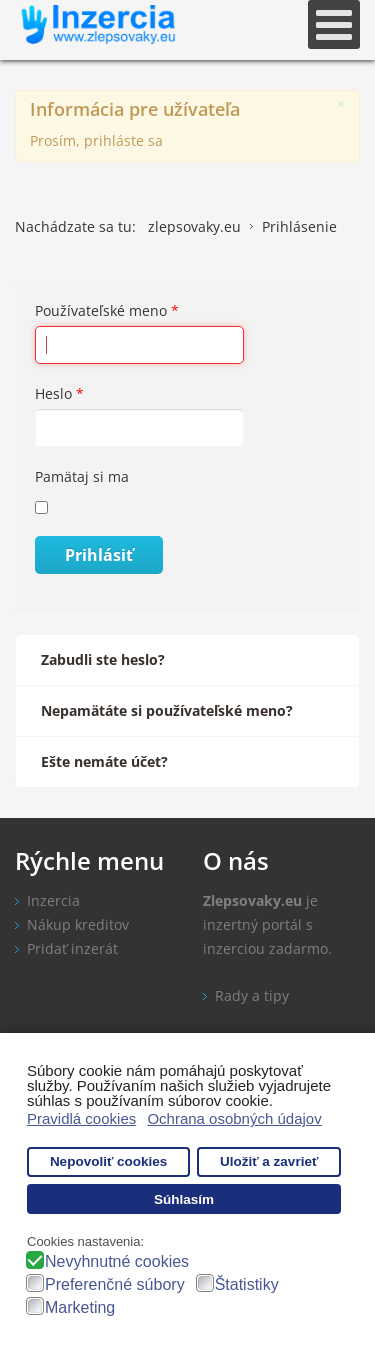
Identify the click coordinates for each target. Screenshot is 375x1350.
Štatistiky (247, 1284)
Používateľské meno (107, 310)
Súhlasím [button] (184, 1199)
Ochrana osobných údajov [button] (234, 1118)
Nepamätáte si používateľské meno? (167, 710)
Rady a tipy (252, 995)
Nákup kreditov (78, 924)
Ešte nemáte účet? (104, 761)
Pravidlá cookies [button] (81, 1118)
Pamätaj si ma (82, 476)
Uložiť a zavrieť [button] (269, 1161)
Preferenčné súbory (115, 1284)
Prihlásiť (99, 555)
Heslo (59, 393)
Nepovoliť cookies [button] (109, 1161)
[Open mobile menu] (334, 24)
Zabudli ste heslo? (103, 659)
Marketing (80, 1307)
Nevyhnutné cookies (117, 1261)
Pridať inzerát (72, 948)
